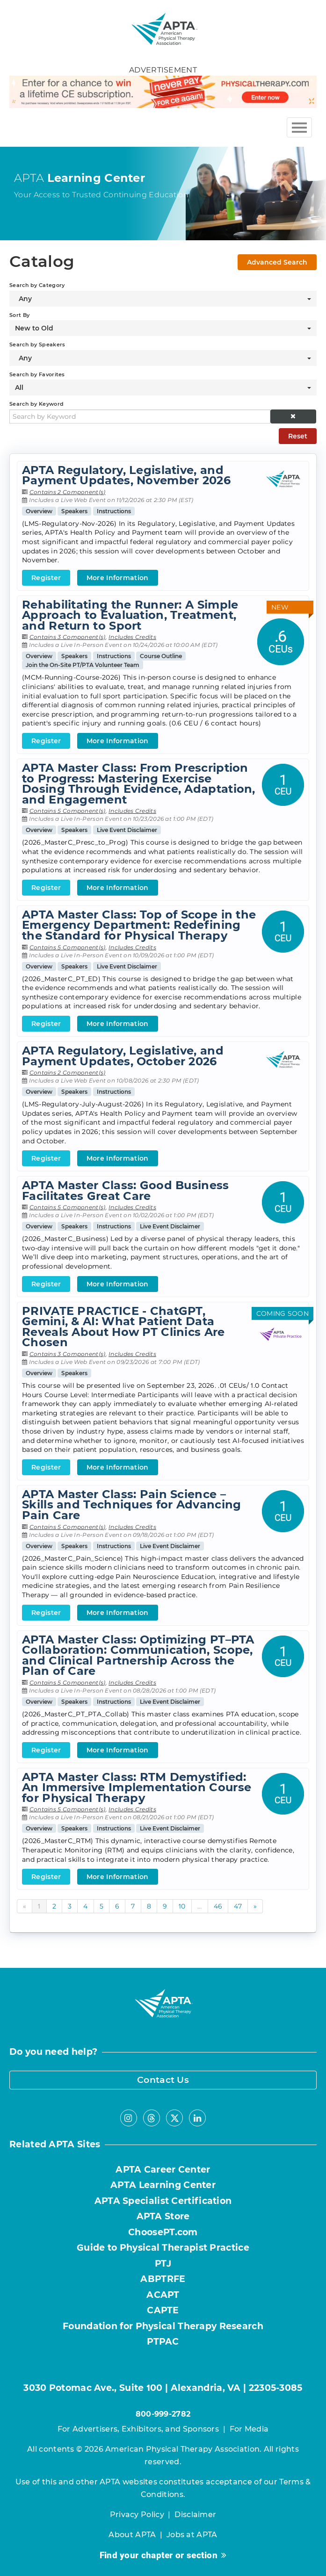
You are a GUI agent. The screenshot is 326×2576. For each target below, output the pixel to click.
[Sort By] (163, 328)
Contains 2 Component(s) (67, 491)
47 (238, 1906)
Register (46, 578)
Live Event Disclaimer (127, 829)
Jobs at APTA (192, 2534)
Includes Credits (132, 636)
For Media (249, 2429)
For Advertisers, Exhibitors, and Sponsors (138, 2429)
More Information (118, 578)
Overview (39, 511)
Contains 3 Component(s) (67, 636)
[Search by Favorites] (163, 387)
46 (218, 1906)
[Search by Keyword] (139, 416)
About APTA (132, 2534)
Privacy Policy (137, 2514)
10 (182, 1906)
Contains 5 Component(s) (67, 810)
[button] (293, 416)
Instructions (114, 511)
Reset (297, 436)
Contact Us (163, 2079)
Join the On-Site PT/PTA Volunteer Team (82, 664)
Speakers (74, 511)
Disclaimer (195, 2514)
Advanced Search (277, 262)
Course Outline (161, 656)
